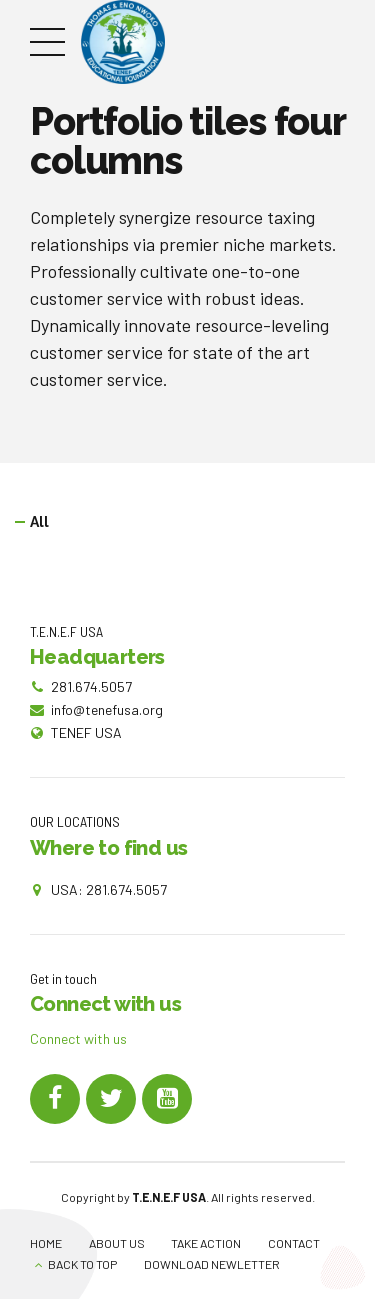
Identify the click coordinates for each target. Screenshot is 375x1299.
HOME (46, 1243)
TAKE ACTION (206, 1243)
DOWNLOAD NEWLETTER (212, 1264)
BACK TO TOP (82, 1264)
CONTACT (294, 1243)
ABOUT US (117, 1243)
